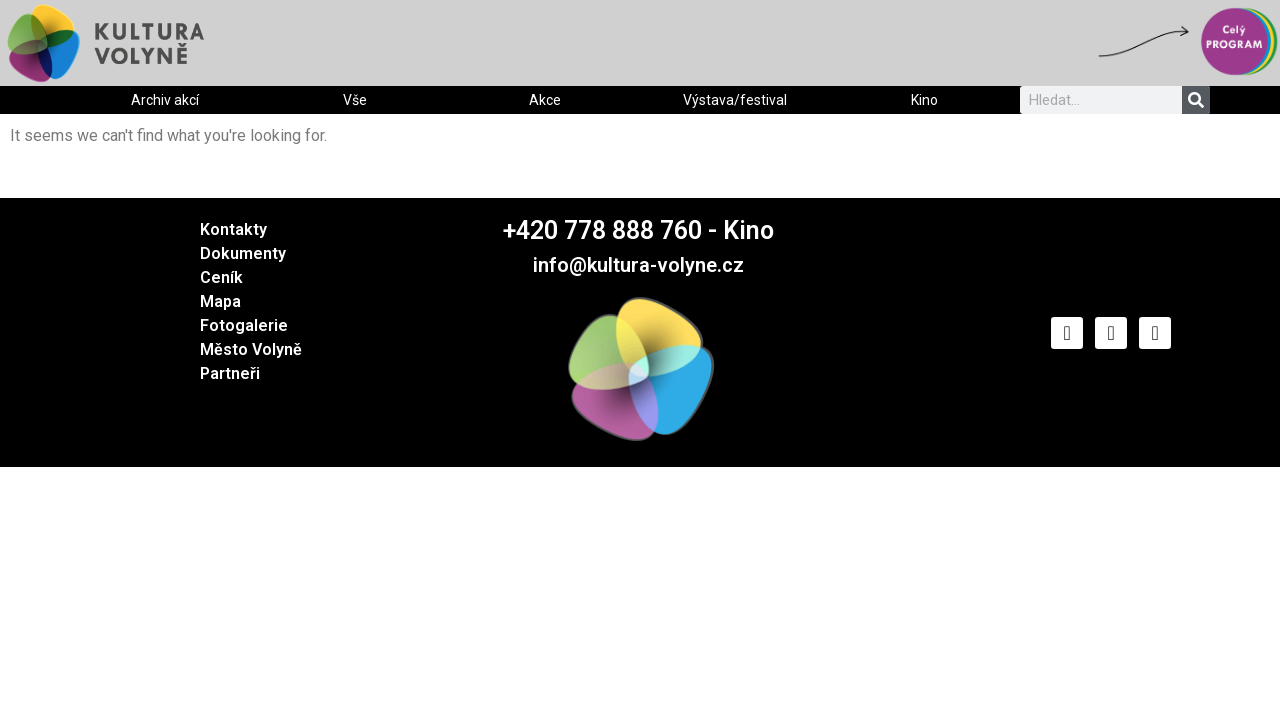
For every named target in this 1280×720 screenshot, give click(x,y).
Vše (355, 100)
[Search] (1196, 100)
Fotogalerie (244, 325)
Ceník (221, 277)
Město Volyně (251, 349)
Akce (545, 100)
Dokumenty (243, 253)
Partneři (230, 373)
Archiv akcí (165, 100)
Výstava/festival (735, 100)
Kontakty (233, 229)
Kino (924, 100)
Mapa (220, 301)
